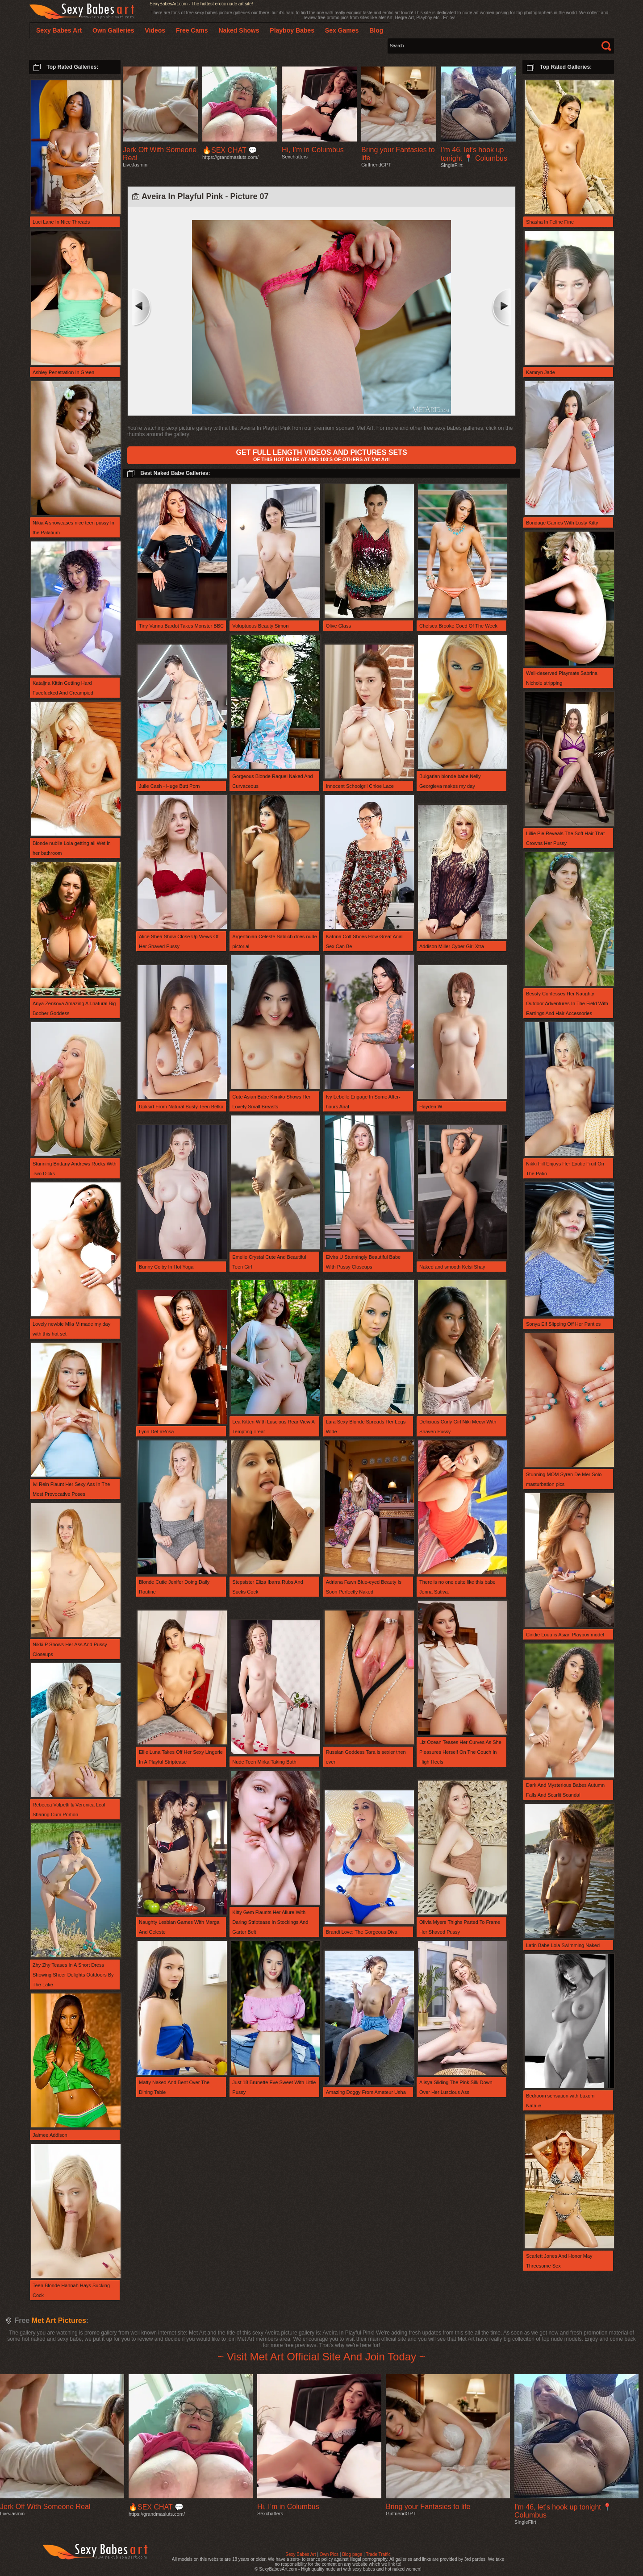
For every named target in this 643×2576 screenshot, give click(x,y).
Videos (155, 30)
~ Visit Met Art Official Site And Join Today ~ (321, 2357)
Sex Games (342, 30)
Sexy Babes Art (300, 2554)
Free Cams (192, 30)
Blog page (352, 2554)
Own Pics (329, 2554)
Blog (376, 30)
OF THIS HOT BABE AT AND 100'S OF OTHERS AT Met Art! (321, 455)
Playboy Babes (292, 30)
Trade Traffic (378, 2554)
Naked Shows (238, 30)
